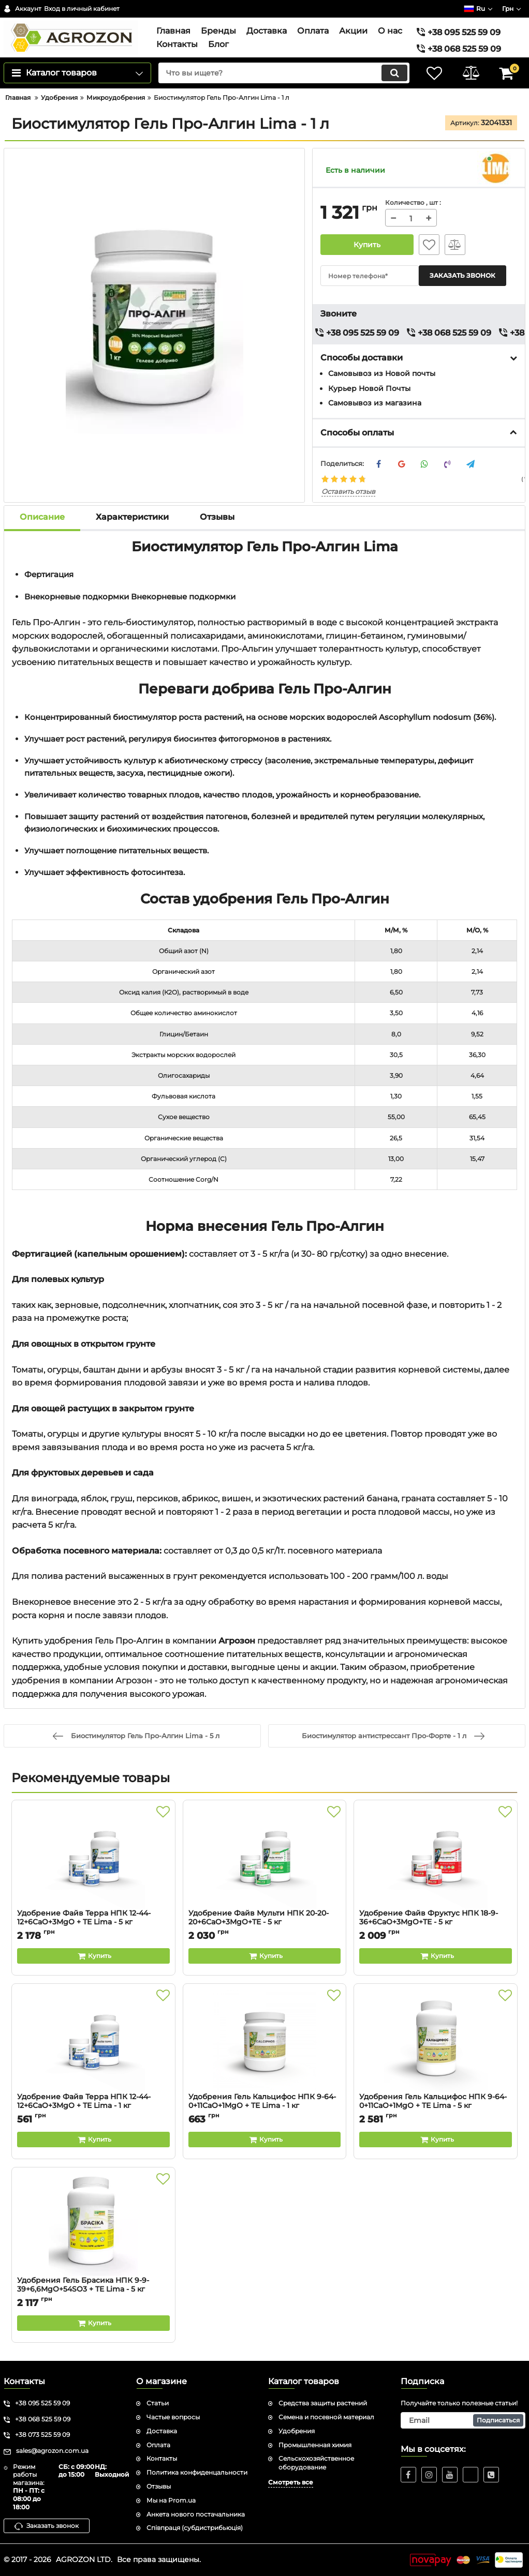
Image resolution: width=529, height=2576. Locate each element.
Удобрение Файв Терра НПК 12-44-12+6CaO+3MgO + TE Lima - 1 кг (93, 2105)
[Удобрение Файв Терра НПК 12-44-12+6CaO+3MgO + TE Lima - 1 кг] (93, 2040)
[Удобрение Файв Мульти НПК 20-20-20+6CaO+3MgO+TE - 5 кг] (264, 1857)
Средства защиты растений (322, 2403)
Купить (367, 244)
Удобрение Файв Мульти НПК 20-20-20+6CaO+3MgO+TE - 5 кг (264, 1922)
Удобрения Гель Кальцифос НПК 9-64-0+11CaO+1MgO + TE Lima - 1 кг (264, 2105)
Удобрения (296, 2431)
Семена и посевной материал (326, 2417)
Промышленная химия (314, 2445)
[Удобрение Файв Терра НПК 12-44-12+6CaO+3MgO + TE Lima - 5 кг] (93, 1857)
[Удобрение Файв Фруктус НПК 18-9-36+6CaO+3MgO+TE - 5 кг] (435, 1857)
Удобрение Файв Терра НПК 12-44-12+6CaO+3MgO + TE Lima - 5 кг (93, 1922)
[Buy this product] (93, 1956)
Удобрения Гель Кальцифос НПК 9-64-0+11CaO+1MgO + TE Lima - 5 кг (435, 2105)
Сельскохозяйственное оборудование (316, 2462)
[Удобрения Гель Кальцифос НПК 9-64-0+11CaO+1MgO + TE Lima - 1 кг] (264, 2040)
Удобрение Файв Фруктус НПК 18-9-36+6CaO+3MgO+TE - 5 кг (435, 1922)
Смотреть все (290, 2482)
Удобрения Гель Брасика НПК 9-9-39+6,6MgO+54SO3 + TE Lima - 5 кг (93, 2289)
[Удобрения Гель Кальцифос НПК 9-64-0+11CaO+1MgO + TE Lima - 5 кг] (435, 2040)
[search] (283, 73)
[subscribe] (463, 2420)
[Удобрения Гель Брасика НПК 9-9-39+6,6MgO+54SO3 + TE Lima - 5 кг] (93, 2224)
